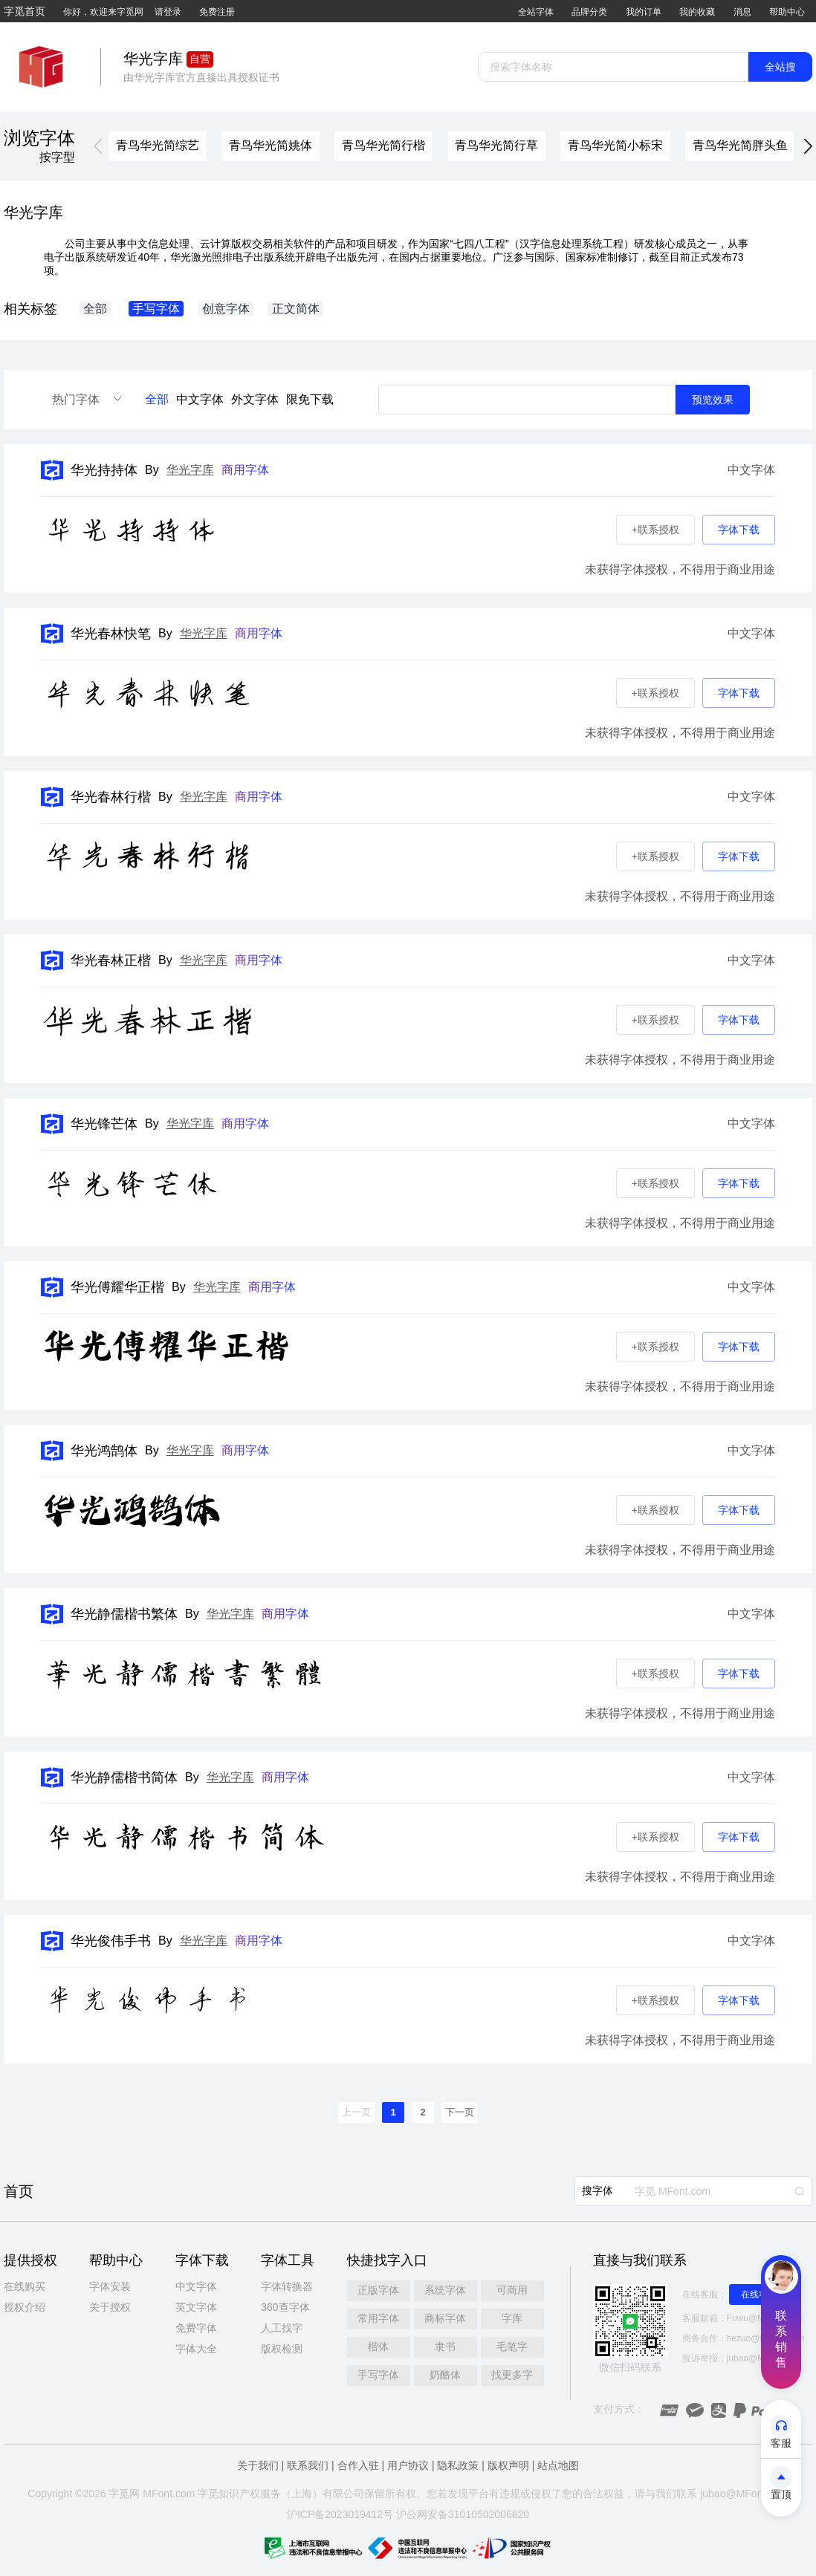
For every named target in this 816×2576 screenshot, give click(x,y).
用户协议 (408, 2465)
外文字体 (255, 399)
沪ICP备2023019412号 (340, 2514)
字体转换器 (287, 2286)
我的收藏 (697, 12)
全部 (157, 399)
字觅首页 (24, 11)
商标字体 (445, 2318)
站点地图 (558, 2465)
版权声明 (508, 2465)
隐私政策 (458, 2465)
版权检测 (281, 2349)
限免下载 (310, 399)
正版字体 (378, 2290)
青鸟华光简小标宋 (615, 145)
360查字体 (285, 2307)
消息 (742, 12)
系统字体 (445, 2290)
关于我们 (258, 2465)
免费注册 (217, 12)
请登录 (168, 12)
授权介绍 (24, 2307)
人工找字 (281, 2328)
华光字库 (190, 470)
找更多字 (512, 2375)
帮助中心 (787, 12)
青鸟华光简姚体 (270, 145)
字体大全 (196, 2349)
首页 (18, 2191)
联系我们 (307, 2465)
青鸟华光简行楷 (383, 145)
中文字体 (200, 399)
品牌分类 (589, 12)
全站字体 (536, 12)
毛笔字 (512, 2346)
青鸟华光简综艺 (157, 145)
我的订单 (643, 12)
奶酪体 (445, 2375)
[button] (98, 147)
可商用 (512, 2290)
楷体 (378, 2346)
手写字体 (378, 2375)
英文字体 (196, 2307)
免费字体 (196, 2328)
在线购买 (24, 2286)
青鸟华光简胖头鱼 (740, 145)
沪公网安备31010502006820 (462, 2514)
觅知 (218, 2493)
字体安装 (110, 2286)
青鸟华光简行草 (496, 145)
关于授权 (110, 2307)
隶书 (445, 2346)
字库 (512, 2318)
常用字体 (378, 2318)
